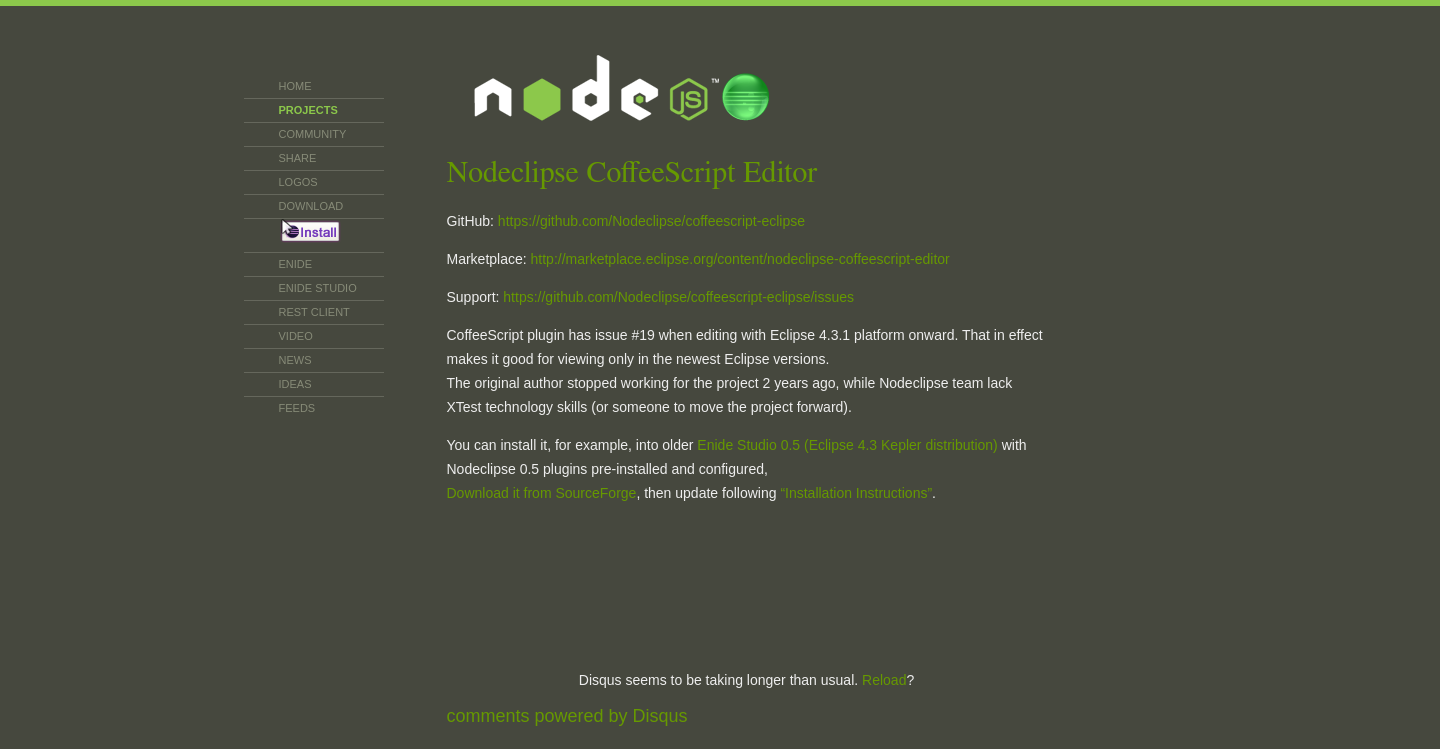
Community (313, 134)
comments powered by (567, 716)
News (295, 360)
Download (311, 206)
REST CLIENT (314, 312)
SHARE (298, 158)
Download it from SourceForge (542, 493)
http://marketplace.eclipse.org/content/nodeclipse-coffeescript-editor (740, 259)
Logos (298, 182)
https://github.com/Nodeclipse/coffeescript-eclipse (651, 221)
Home (295, 86)
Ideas (295, 384)
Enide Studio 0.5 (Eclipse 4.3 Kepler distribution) (847, 445)
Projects (308, 110)
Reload (884, 680)
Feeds (297, 408)
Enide (296, 264)
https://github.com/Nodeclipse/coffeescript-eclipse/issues (678, 297)
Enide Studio (318, 288)
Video (296, 336)
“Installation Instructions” (856, 493)
